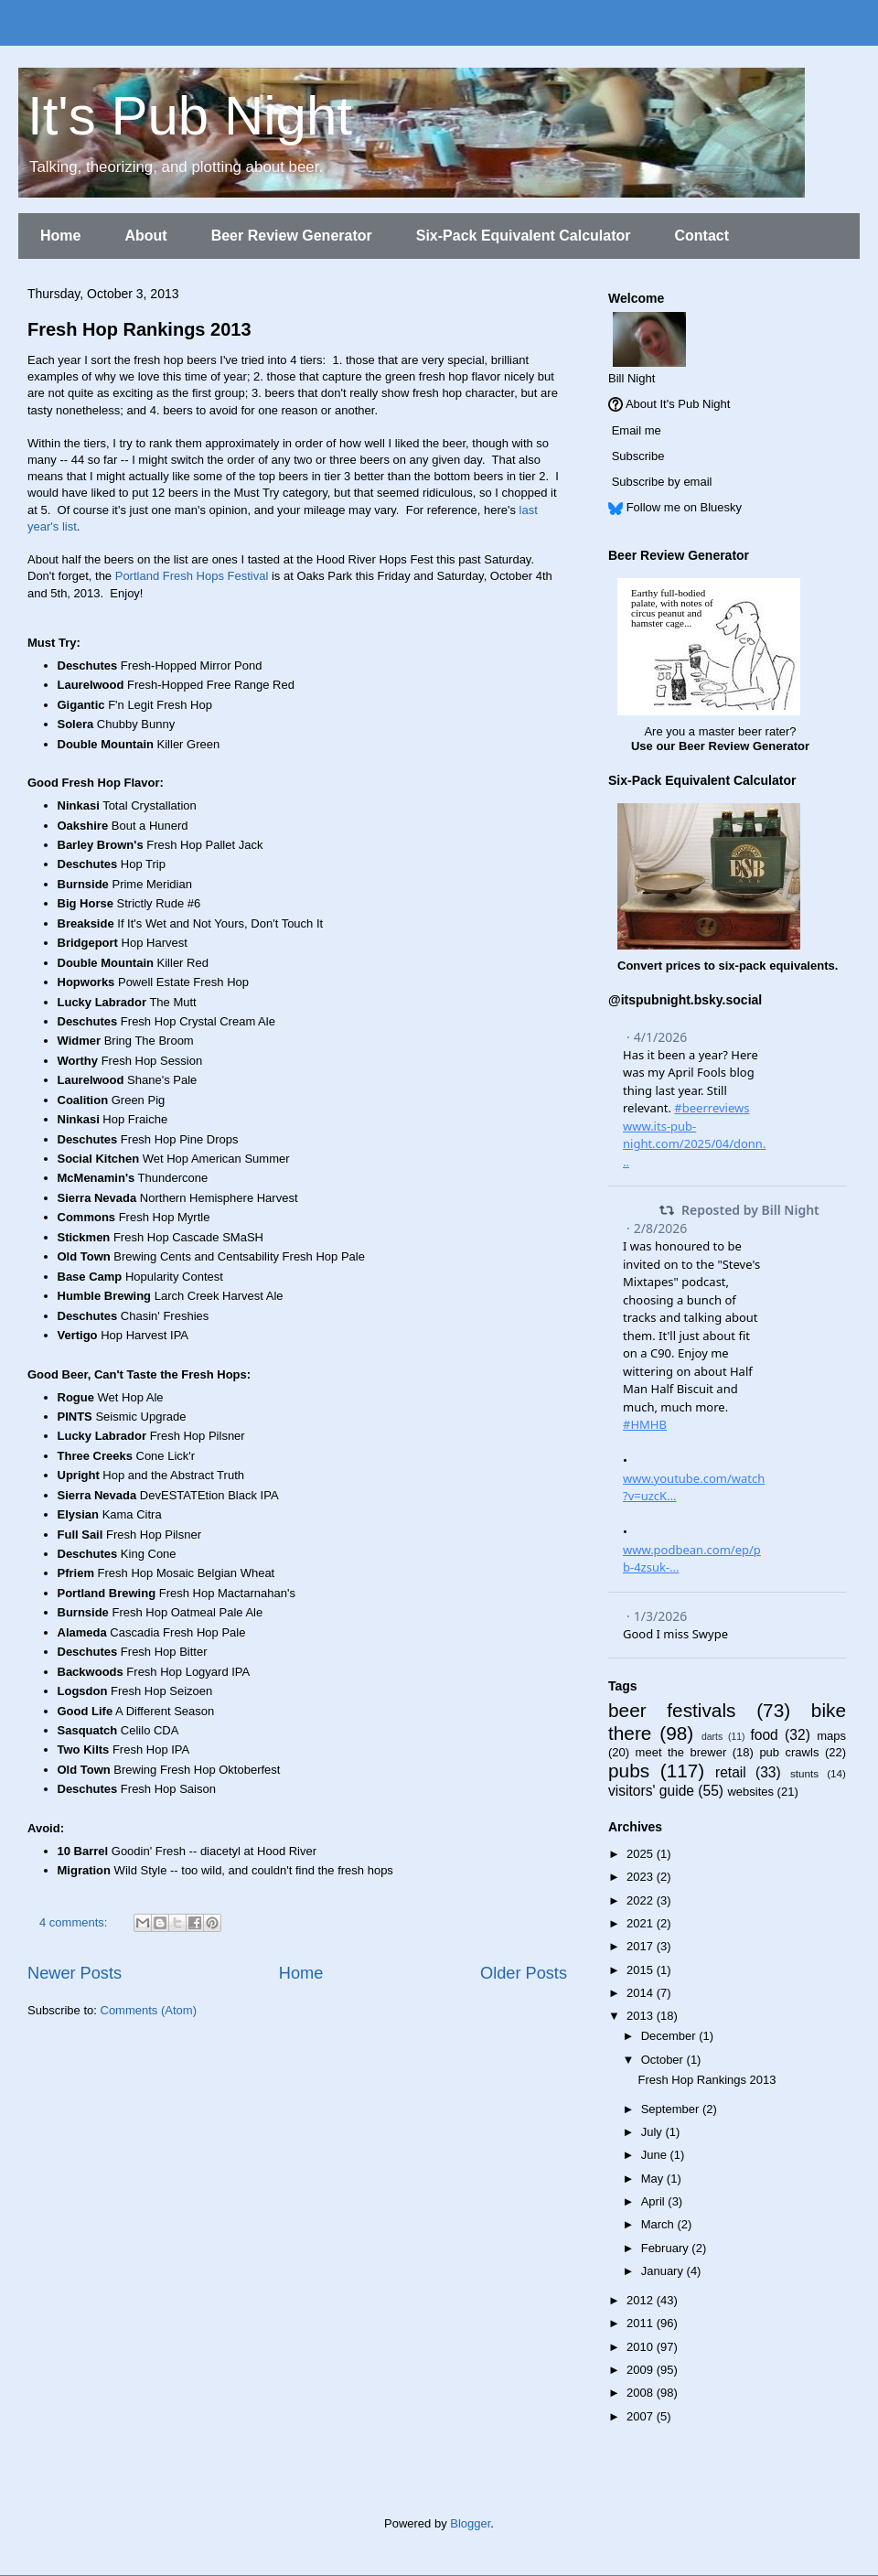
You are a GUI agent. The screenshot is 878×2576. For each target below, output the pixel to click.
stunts (804, 1773)
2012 (641, 2300)
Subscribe (638, 456)
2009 (641, 2370)
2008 (641, 2392)
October (664, 2059)
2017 (641, 1946)
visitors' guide (651, 1790)
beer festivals (671, 1710)
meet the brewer (681, 1752)
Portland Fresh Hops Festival (192, 576)
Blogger (470, 2523)
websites (750, 1791)
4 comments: (75, 1922)
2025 (641, 1854)
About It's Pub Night (678, 404)
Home (60, 235)
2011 (641, 2323)
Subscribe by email (662, 481)
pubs (628, 1770)
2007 (641, 2416)
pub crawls (789, 1752)
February (666, 2248)
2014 (641, 1993)
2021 (641, 1923)
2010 (641, 2347)
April (655, 2201)
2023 (641, 1877)
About (145, 235)
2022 (641, 1900)
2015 (641, 1970)
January (664, 2271)
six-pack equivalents (777, 965)
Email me (636, 430)
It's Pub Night (189, 115)
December (670, 2036)
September (671, 2109)
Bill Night (631, 378)
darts (712, 1737)
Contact (701, 235)
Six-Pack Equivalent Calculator (523, 235)
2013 (641, 2016)
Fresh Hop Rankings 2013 (139, 329)
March (659, 2224)
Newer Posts (74, 1973)
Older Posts (523, 1973)
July (653, 2132)
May (654, 2178)
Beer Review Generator (291, 235)
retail (730, 1772)
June (655, 2155)
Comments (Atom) (149, 2010)
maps (831, 1736)
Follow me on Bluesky (684, 507)
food (763, 1735)
